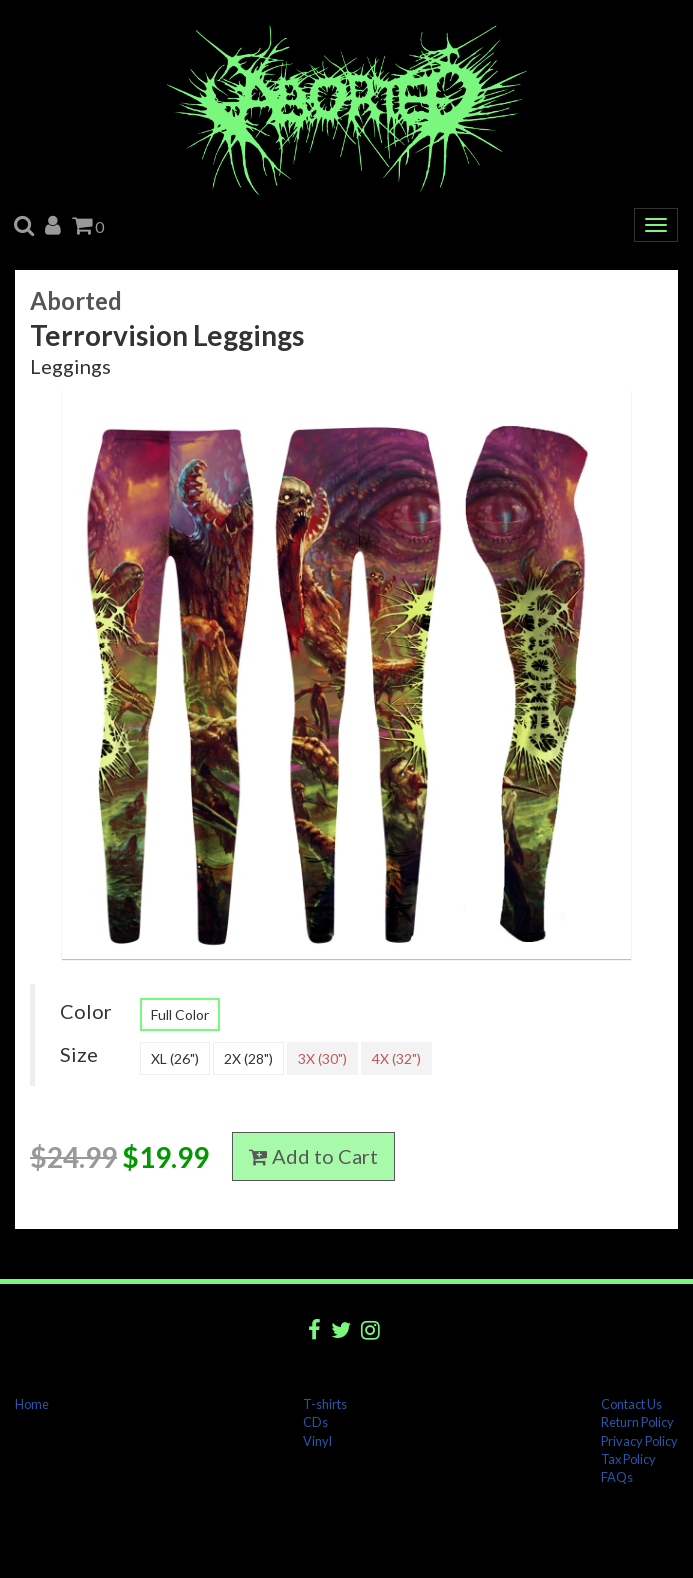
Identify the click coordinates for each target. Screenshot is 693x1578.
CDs (315, 1422)
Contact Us (631, 1404)
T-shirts (325, 1404)
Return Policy (637, 1422)
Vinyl (317, 1441)
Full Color (180, 1014)
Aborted (76, 300)
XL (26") (175, 1058)
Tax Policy (628, 1459)
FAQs (617, 1477)
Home (32, 1404)
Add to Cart (313, 1156)
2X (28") (248, 1058)
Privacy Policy (639, 1441)
